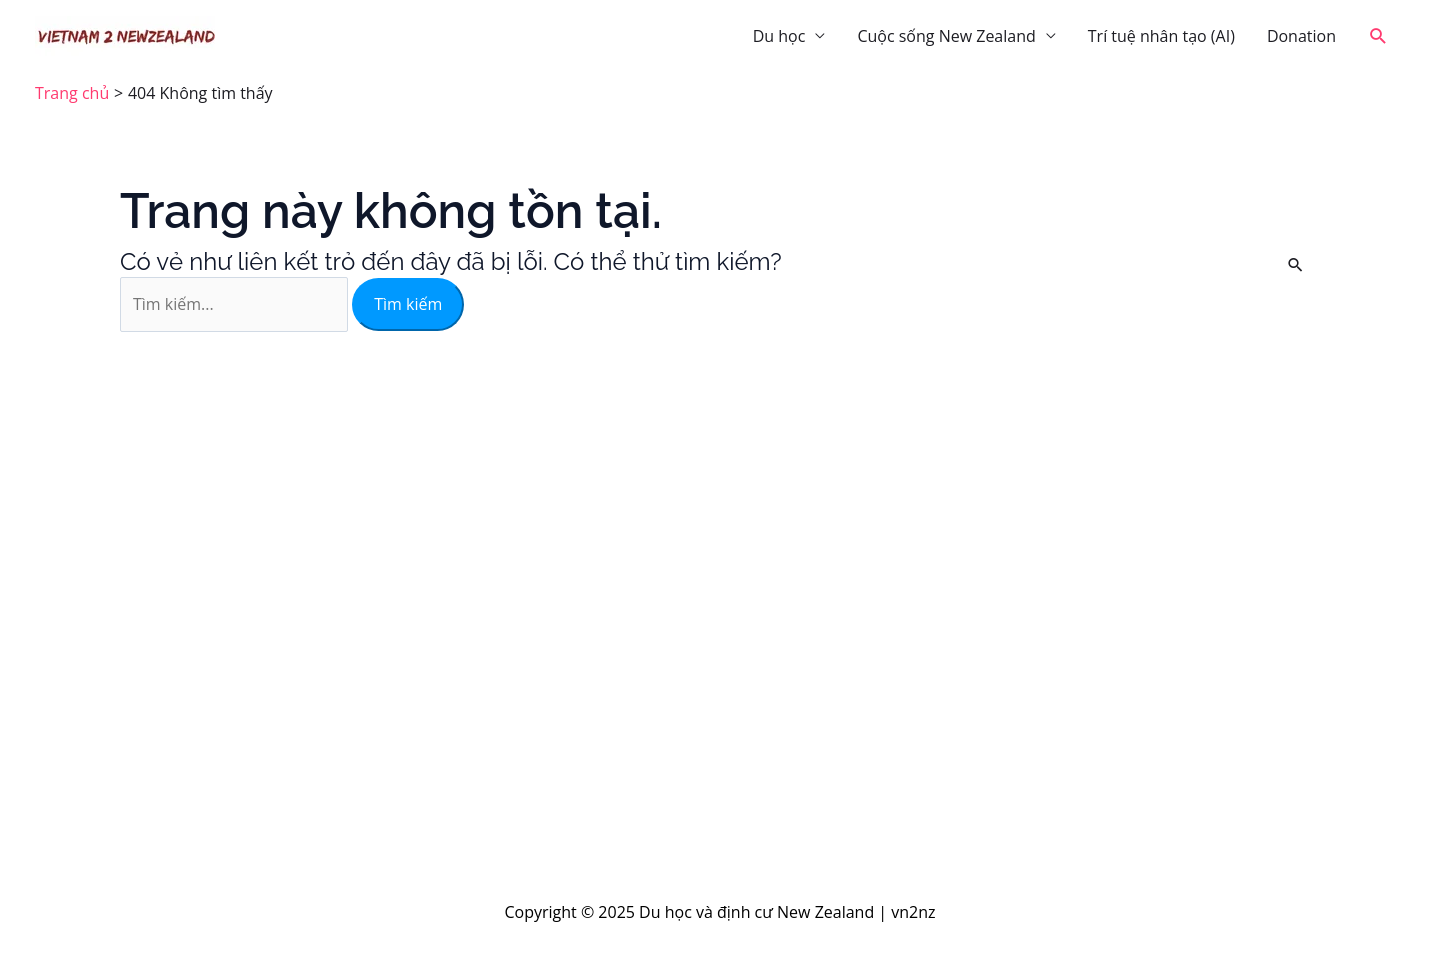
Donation (1301, 36)
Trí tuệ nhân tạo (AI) (1161, 36)
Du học (779, 36)
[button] (1378, 36)
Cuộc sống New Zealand (946, 36)
